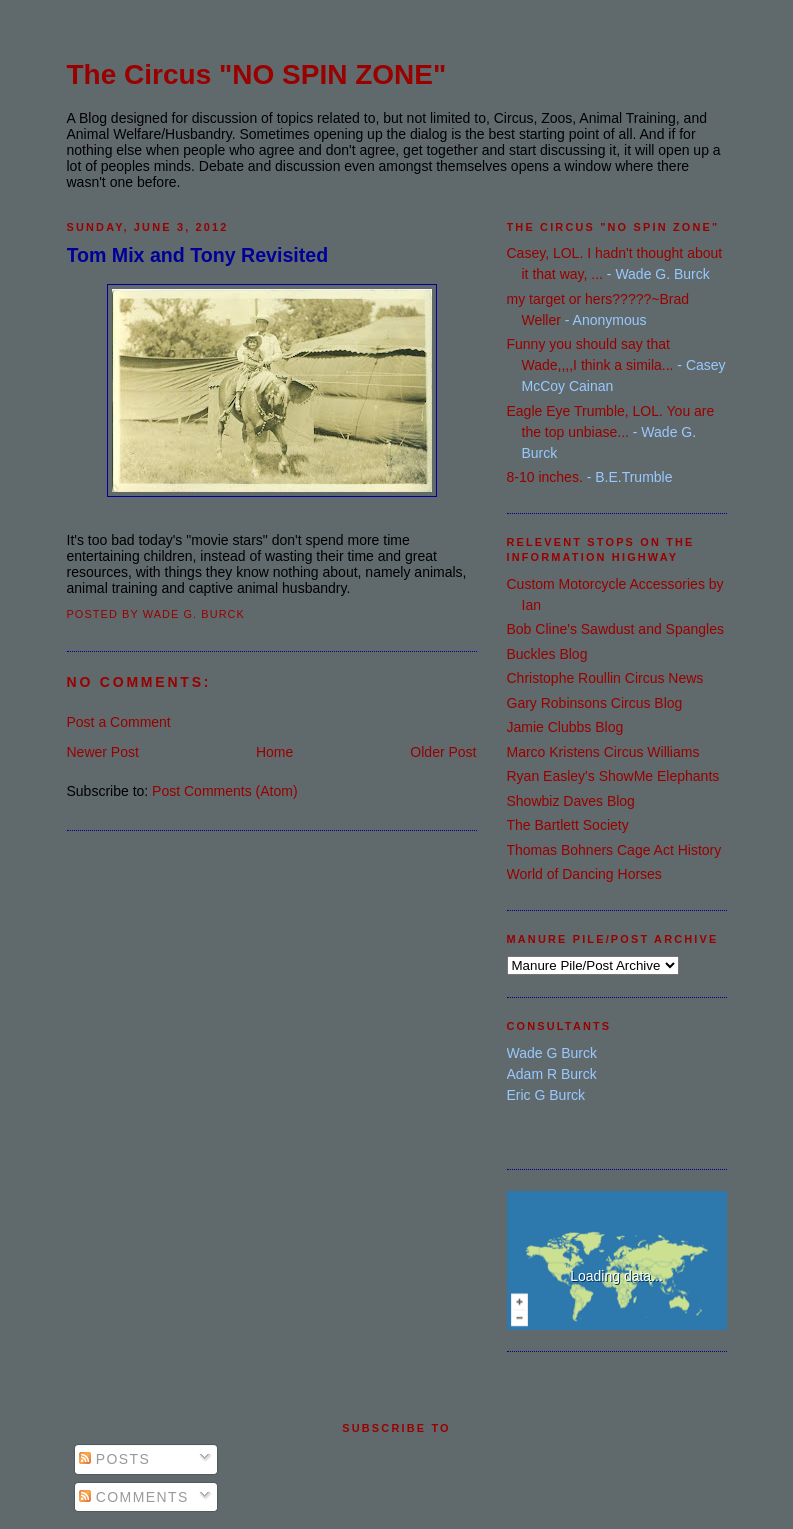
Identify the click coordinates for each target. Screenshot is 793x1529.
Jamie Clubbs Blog (565, 727)
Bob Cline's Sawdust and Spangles (615, 629)
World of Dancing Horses (584, 874)
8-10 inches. (545, 477)
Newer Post (103, 752)
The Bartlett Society (568, 825)
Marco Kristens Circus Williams (603, 752)
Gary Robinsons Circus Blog (595, 703)
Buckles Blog (547, 654)
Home (274, 752)
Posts (115, 1459)
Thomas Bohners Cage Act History (614, 850)
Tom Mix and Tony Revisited (198, 255)
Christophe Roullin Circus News (605, 678)
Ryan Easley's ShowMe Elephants (613, 776)
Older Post (443, 752)
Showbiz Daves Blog (571, 801)
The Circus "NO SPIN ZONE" (257, 74)
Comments (134, 1497)
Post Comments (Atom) (224, 791)
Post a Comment (119, 722)
